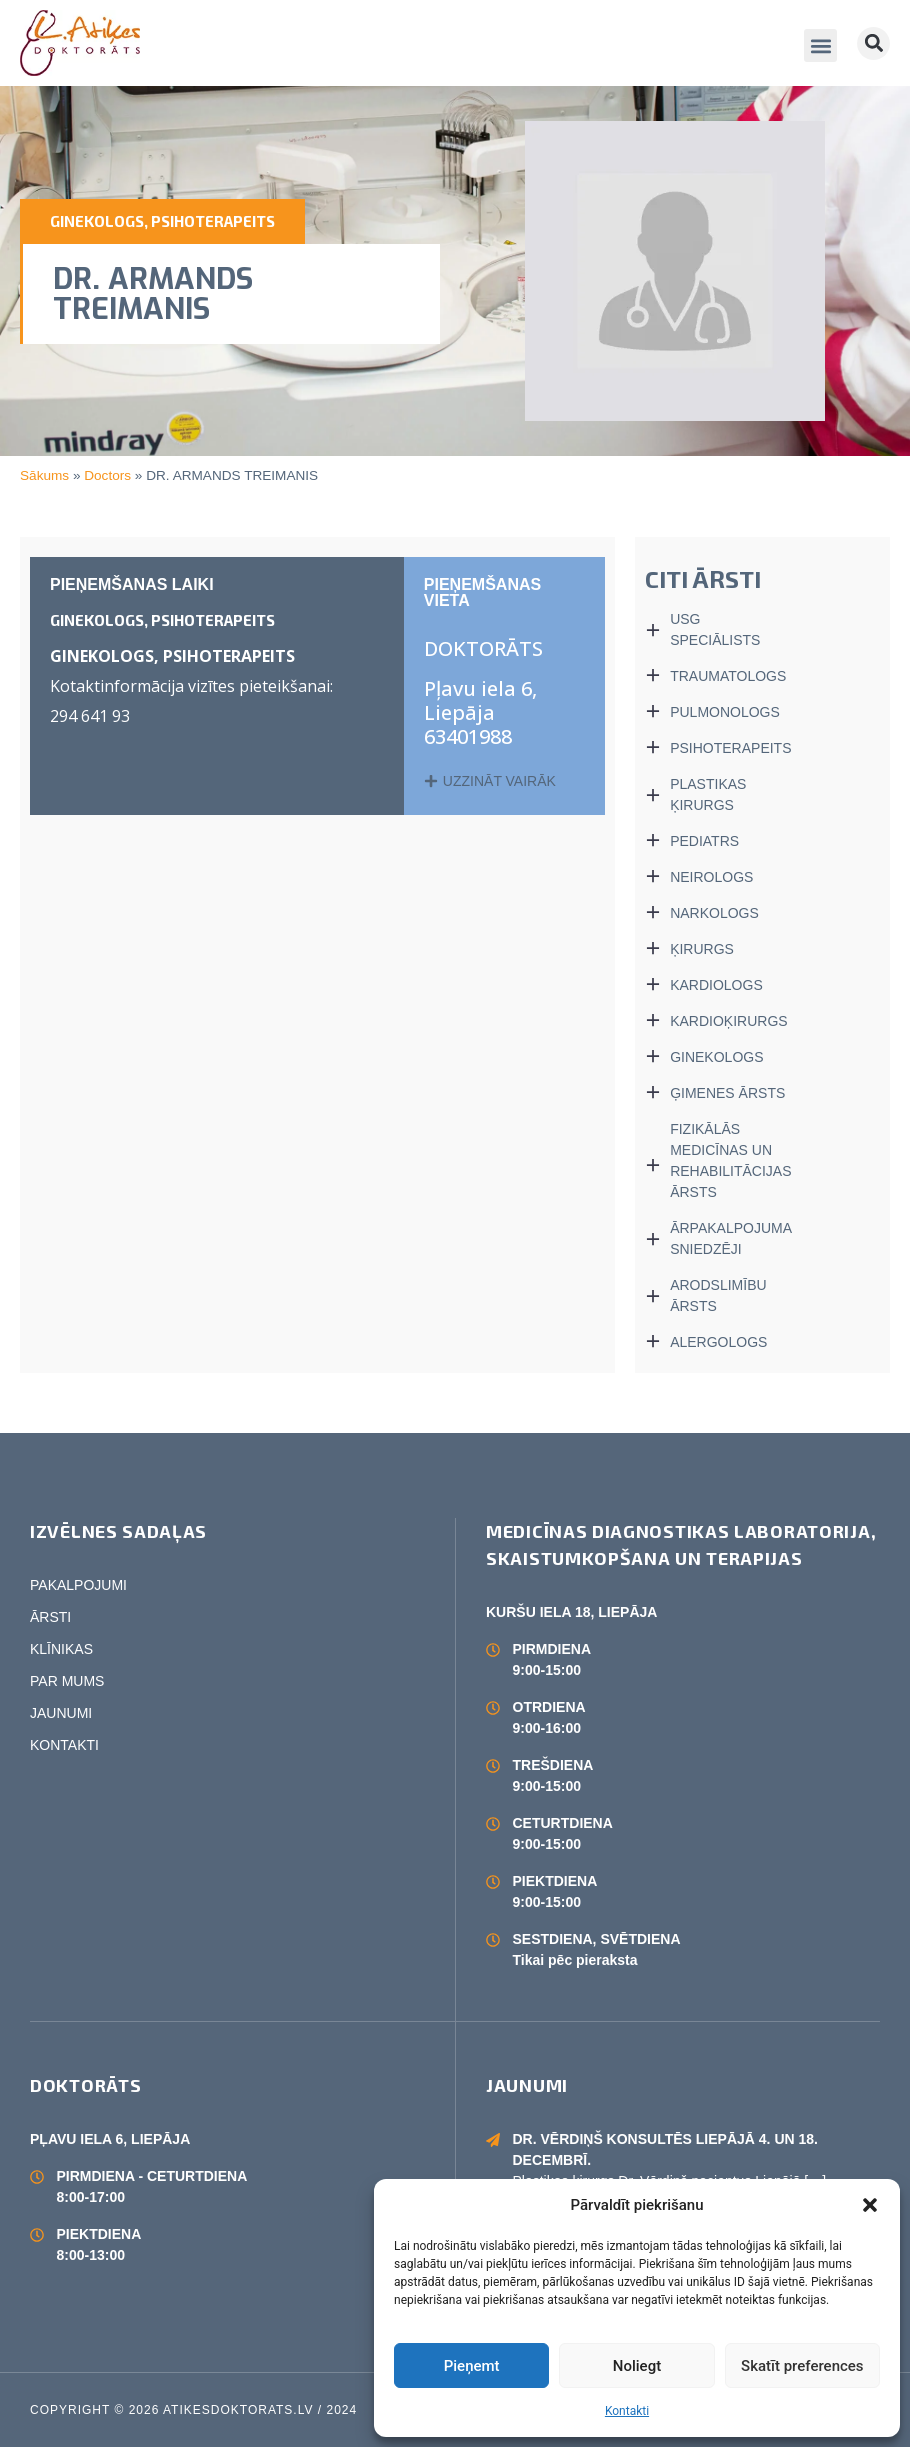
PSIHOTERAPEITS (213, 221)
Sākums (44, 475)
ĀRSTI (50, 1617)
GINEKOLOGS (97, 221)
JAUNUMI (61, 1713)
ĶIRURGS (702, 949)
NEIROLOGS (711, 877)
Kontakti (627, 2411)
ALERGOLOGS (718, 1342)
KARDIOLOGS (716, 985)
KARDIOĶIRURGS (728, 1021)
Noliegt (637, 2366)
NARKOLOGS (714, 913)
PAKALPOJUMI (83, 1585)
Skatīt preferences (802, 2366)
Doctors (107, 475)
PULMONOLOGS (725, 712)
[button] (870, 2205)
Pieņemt (472, 2366)
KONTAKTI (64, 1745)
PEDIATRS (704, 841)
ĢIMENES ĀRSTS (727, 1093)
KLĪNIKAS (61, 1649)
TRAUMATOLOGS (728, 676)
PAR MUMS (67, 1681)
